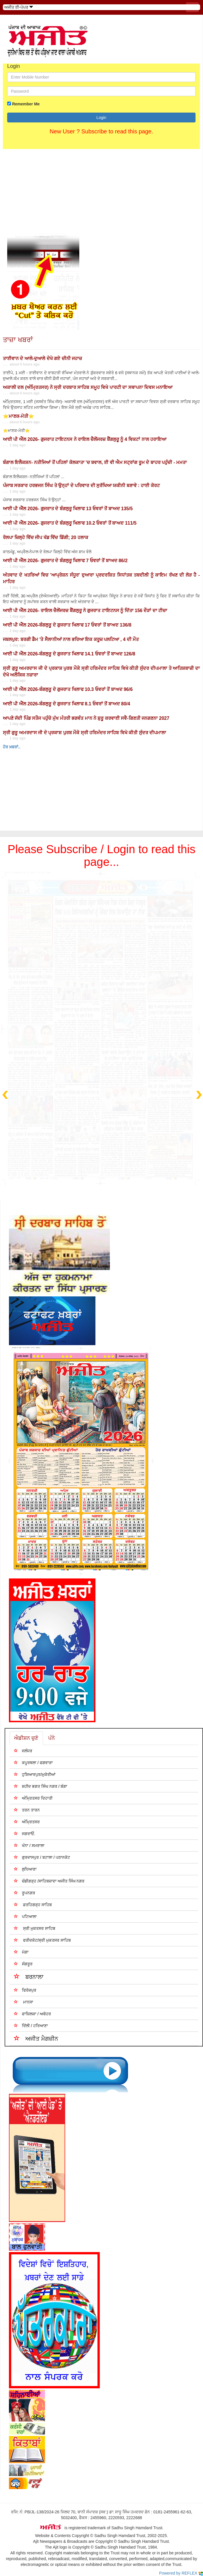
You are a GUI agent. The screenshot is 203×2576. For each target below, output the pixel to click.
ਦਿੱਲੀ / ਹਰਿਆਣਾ (31, 2025)
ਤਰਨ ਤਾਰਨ (27, 1809)
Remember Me (26, 104)
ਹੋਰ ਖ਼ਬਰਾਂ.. (11, 747)
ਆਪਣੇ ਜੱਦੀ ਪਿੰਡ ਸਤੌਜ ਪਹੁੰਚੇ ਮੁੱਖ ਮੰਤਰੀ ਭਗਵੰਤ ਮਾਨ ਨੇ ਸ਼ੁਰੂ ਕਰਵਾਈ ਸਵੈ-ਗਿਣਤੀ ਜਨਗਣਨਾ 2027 (86, 718)
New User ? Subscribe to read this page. (101, 131)
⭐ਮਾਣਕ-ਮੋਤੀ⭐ (18, 416)
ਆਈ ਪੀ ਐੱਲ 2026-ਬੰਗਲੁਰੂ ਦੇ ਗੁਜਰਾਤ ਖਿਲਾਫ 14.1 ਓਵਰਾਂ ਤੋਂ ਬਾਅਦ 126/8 (69, 653)
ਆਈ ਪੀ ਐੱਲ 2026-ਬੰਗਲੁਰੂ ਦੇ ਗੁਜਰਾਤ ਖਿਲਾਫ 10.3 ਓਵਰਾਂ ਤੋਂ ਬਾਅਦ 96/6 (68, 689)
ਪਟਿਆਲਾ (25, 1916)
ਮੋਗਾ (21, 1951)
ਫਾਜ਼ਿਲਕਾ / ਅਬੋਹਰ (32, 2013)
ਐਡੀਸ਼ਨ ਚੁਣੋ (26, 1738)
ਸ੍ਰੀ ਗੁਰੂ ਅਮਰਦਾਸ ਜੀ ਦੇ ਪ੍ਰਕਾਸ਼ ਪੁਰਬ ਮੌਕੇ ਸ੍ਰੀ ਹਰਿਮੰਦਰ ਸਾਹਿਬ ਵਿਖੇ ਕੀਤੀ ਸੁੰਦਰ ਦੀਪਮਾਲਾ (84, 732)
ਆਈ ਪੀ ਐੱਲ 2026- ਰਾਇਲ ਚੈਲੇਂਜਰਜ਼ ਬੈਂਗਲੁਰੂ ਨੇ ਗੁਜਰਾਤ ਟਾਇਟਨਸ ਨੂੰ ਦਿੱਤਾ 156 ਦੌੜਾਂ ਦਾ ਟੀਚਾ (85, 610)
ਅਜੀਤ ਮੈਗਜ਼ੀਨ (36, 2038)
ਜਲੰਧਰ (23, 1750)
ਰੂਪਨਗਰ (24, 1892)
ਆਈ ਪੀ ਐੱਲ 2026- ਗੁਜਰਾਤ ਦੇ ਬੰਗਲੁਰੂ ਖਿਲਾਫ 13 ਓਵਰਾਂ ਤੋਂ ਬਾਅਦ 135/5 (68, 508)
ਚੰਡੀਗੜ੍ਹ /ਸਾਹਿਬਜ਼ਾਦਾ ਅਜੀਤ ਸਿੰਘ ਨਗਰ (49, 1880)
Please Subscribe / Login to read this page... (101, 855)
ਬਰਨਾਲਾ (29, 1976)
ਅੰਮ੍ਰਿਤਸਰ (27, 1821)
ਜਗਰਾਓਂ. (24, 1833)
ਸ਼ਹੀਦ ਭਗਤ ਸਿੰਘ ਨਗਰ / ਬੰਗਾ (40, 1786)
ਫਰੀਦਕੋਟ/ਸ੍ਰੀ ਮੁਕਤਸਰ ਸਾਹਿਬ (42, 1940)
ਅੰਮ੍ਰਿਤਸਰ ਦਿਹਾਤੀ (33, 1798)
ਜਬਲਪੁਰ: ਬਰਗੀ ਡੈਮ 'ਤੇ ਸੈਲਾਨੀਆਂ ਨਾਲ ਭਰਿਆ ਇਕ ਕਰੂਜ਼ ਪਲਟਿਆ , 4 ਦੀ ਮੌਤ (71, 639)
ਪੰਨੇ (51, 1738)
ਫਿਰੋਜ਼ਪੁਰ (25, 1990)
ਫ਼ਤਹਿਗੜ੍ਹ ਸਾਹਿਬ (33, 1904)
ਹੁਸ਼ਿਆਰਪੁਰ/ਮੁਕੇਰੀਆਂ (34, 1774)
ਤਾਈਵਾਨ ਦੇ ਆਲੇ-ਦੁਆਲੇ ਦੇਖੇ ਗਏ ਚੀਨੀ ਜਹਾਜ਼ (42, 358)
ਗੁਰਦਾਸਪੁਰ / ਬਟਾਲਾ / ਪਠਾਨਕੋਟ (42, 1857)
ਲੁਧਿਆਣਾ (25, 1869)
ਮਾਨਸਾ (23, 2001)
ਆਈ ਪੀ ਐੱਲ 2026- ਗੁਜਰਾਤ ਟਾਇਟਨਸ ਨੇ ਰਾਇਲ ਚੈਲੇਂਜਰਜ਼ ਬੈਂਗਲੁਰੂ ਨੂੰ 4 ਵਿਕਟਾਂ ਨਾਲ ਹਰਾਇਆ (84, 439)
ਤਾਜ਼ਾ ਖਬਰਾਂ (18, 340)
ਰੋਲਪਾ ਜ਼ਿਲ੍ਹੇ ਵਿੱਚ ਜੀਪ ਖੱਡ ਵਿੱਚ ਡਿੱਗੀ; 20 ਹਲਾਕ (45, 537)
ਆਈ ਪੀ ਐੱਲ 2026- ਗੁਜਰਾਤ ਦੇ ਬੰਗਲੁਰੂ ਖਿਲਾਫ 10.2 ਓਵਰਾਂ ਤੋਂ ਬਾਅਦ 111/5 (69, 523)
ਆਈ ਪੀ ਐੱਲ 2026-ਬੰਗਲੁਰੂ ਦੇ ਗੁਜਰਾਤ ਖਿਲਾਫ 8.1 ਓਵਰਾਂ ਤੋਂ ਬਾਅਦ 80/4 (66, 703)
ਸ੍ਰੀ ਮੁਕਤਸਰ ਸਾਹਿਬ (34, 1928)
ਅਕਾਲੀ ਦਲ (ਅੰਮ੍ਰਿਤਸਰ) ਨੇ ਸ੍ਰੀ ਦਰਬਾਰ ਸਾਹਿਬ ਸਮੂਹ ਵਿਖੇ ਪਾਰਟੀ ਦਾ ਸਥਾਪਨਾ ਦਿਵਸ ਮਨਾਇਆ (87, 387)
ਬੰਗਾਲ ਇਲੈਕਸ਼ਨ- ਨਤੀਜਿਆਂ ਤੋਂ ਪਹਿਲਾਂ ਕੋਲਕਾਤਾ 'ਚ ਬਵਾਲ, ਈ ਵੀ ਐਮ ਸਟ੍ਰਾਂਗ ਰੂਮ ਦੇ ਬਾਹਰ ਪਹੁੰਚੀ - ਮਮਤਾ (95, 462)
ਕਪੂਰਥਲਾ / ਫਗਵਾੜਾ (33, 1762)
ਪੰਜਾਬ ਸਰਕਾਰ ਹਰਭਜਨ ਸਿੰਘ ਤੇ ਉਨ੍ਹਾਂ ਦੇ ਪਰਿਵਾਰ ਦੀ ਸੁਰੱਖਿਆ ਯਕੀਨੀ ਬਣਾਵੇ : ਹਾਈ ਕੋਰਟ (81, 485)
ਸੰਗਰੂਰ (23, 1963)
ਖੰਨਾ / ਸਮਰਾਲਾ (29, 1845)
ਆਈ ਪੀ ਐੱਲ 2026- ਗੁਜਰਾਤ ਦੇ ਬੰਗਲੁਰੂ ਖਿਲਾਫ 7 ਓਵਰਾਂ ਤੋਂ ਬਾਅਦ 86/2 (65, 560)
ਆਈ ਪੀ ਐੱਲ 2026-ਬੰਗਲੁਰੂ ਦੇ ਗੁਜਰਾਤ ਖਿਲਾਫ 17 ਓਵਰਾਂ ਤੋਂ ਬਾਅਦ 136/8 (67, 624)
